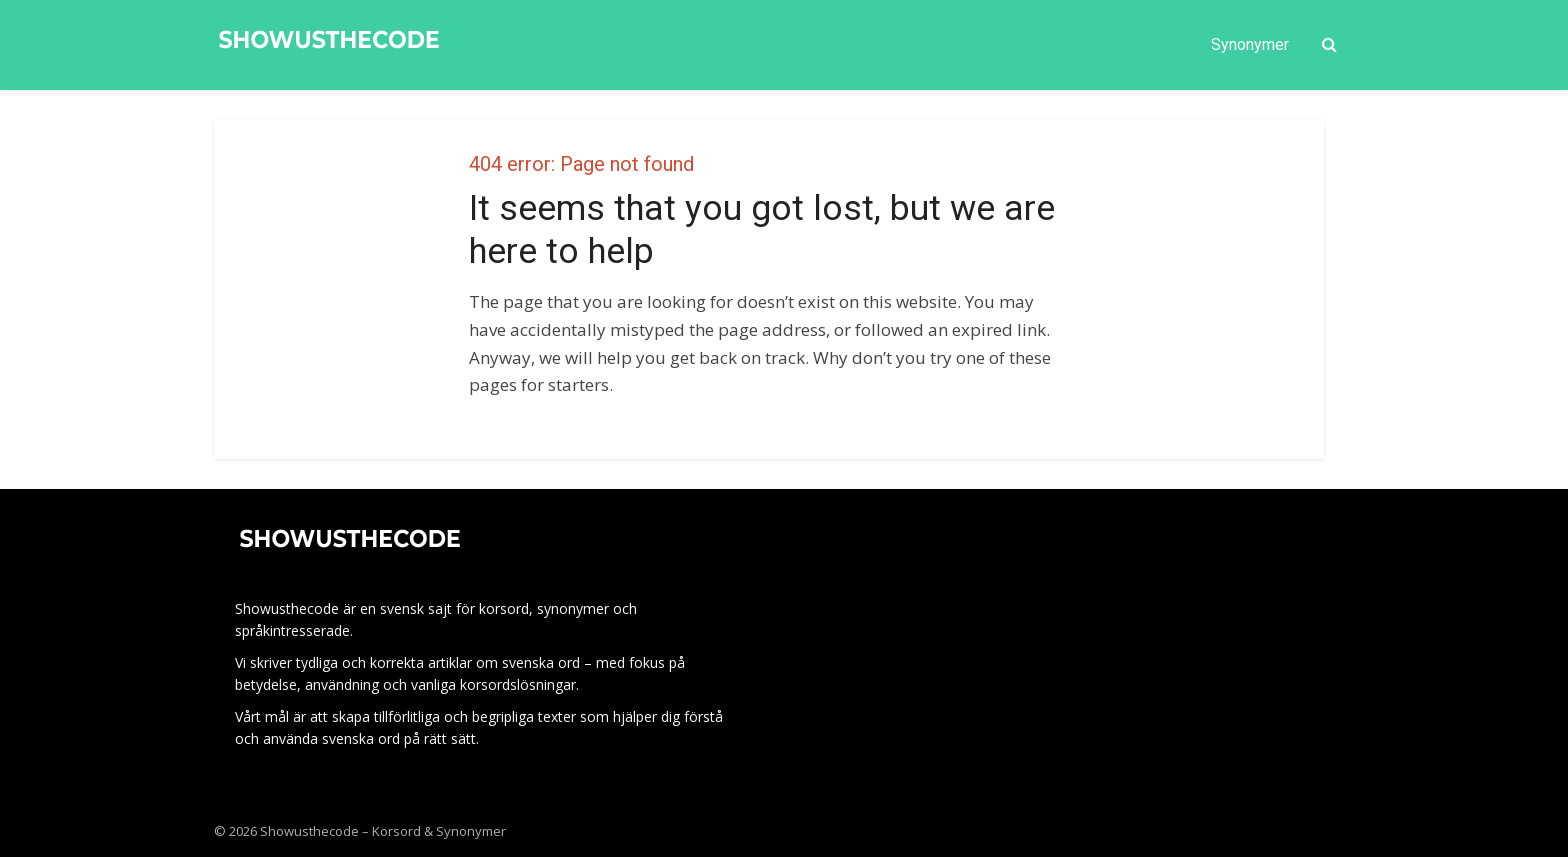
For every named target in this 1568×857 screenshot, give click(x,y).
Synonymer (1250, 44)
